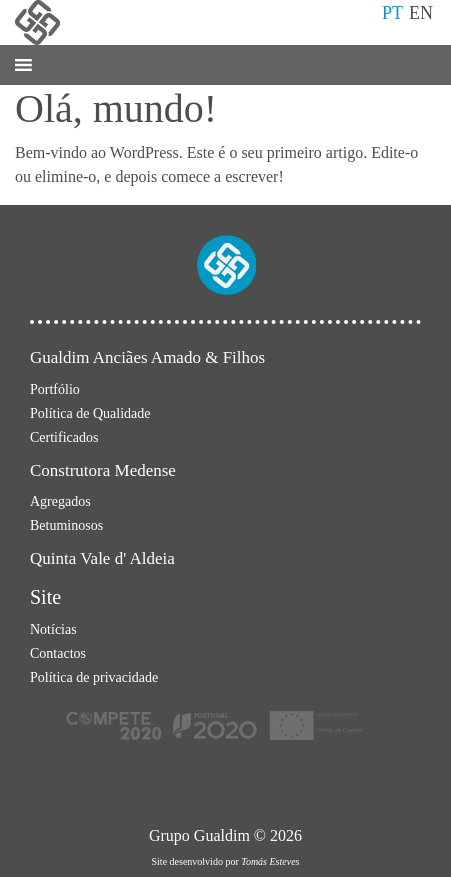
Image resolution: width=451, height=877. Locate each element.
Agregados (60, 501)
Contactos (58, 653)
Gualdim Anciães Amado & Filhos (147, 357)
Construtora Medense (103, 470)
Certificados (64, 437)
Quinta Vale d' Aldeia (102, 558)
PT (392, 13)
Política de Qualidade (90, 413)
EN (421, 13)
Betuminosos (66, 525)
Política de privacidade (94, 677)
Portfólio (55, 389)
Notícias (53, 629)
